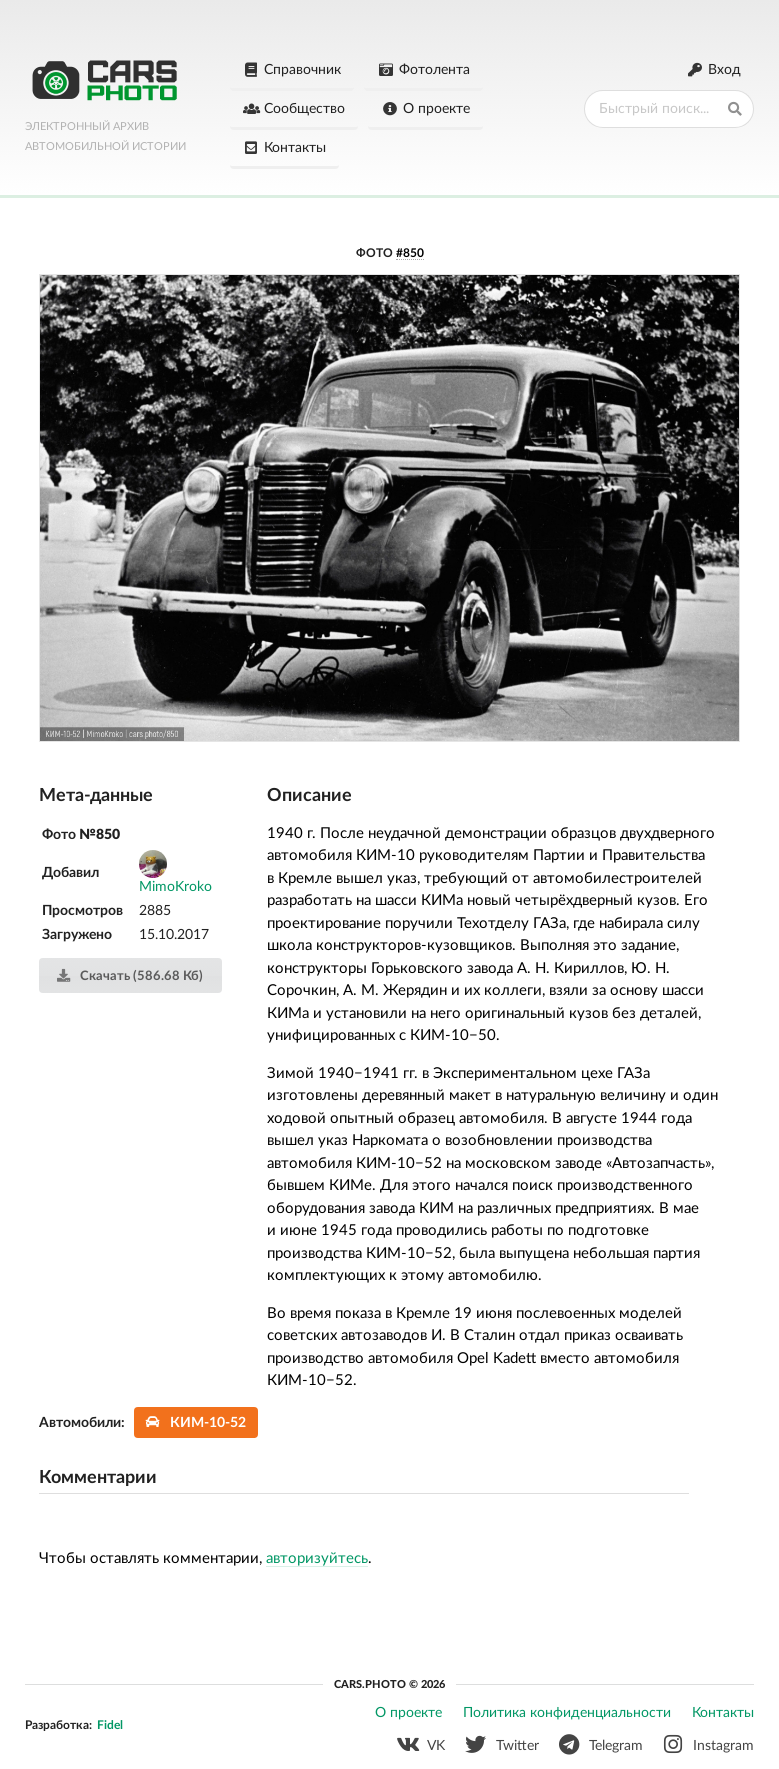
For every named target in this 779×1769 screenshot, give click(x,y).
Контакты (285, 148)
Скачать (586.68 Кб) (129, 976)
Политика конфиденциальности (567, 1713)
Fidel (110, 1725)
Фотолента (423, 70)
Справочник (292, 70)
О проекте (425, 109)
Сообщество (294, 109)
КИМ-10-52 (196, 1422)
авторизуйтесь (317, 1558)
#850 (410, 253)
